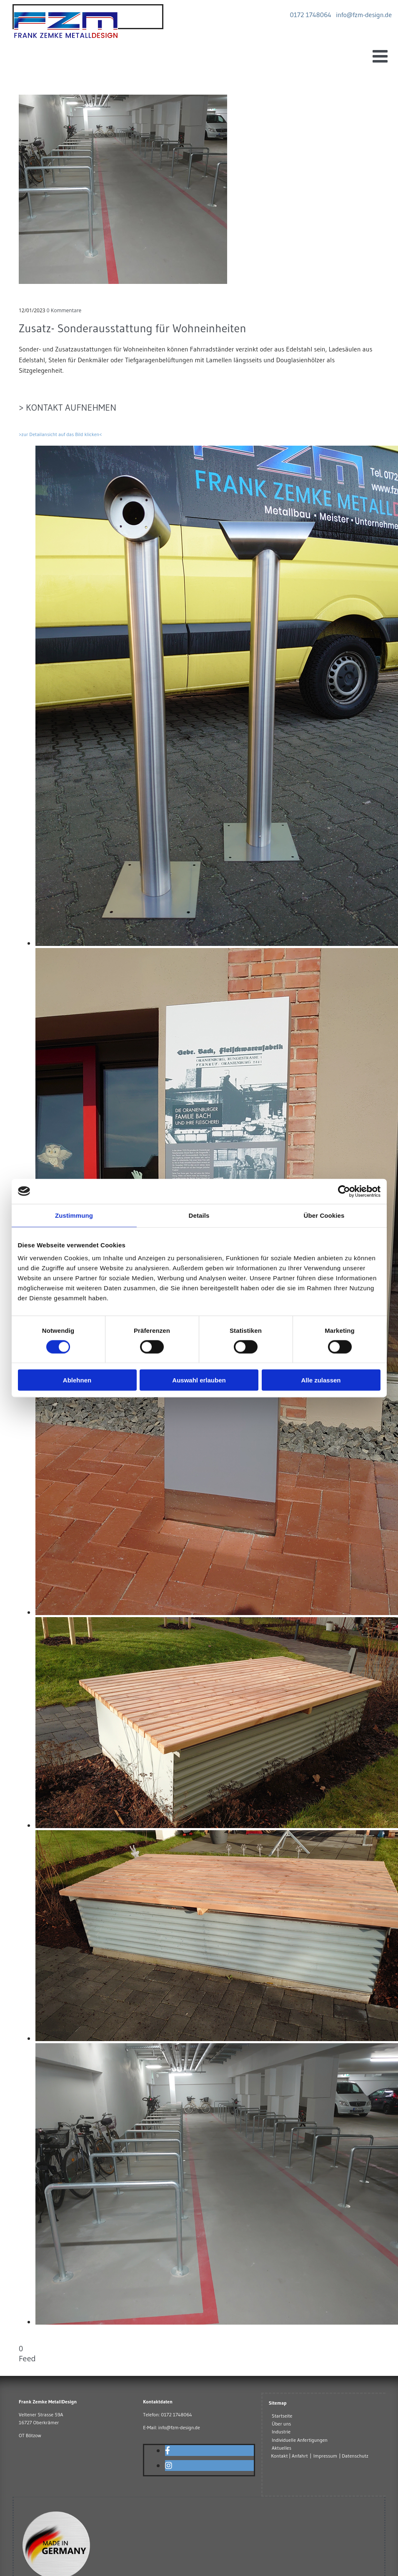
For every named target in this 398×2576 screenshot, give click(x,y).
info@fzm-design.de (179, 2427)
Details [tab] (199, 1215)
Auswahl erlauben (198, 1380)
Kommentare (64, 310)
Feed (27, 2358)
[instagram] (168, 2465)
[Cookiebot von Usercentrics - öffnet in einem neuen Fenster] (344, 1191)
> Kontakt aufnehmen (67, 407)
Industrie (281, 2431)
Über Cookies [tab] (324, 1215)
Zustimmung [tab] (74, 1215)
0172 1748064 (176, 2414)
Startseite (282, 2416)
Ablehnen (77, 1380)
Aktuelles (281, 2448)
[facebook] (167, 2450)
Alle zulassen (320, 1380)
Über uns (281, 2423)
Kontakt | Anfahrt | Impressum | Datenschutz (319, 2456)
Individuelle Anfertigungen (300, 2440)
